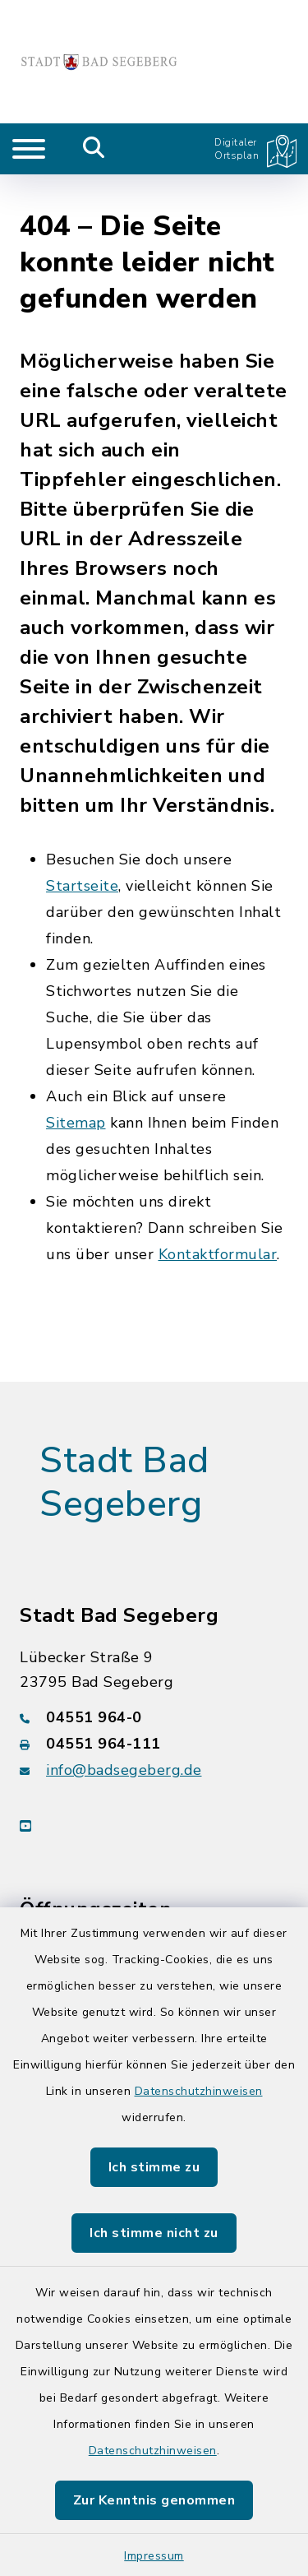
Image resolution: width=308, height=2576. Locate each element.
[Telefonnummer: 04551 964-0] (154, 1683)
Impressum (154, 2556)
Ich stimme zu (154, 2167)
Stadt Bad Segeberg (124, 1449)
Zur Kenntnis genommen (154, 2500)
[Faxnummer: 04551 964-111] (154, 1710)
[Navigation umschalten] (28, 149)
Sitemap (76, 1090)
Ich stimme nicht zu (154, 2233)
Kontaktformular (218, 1221)
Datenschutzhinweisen (199, 2091)
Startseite (82, 853)
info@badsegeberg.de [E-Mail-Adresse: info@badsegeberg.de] (124, 1736)
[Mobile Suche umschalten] (94, 148)
